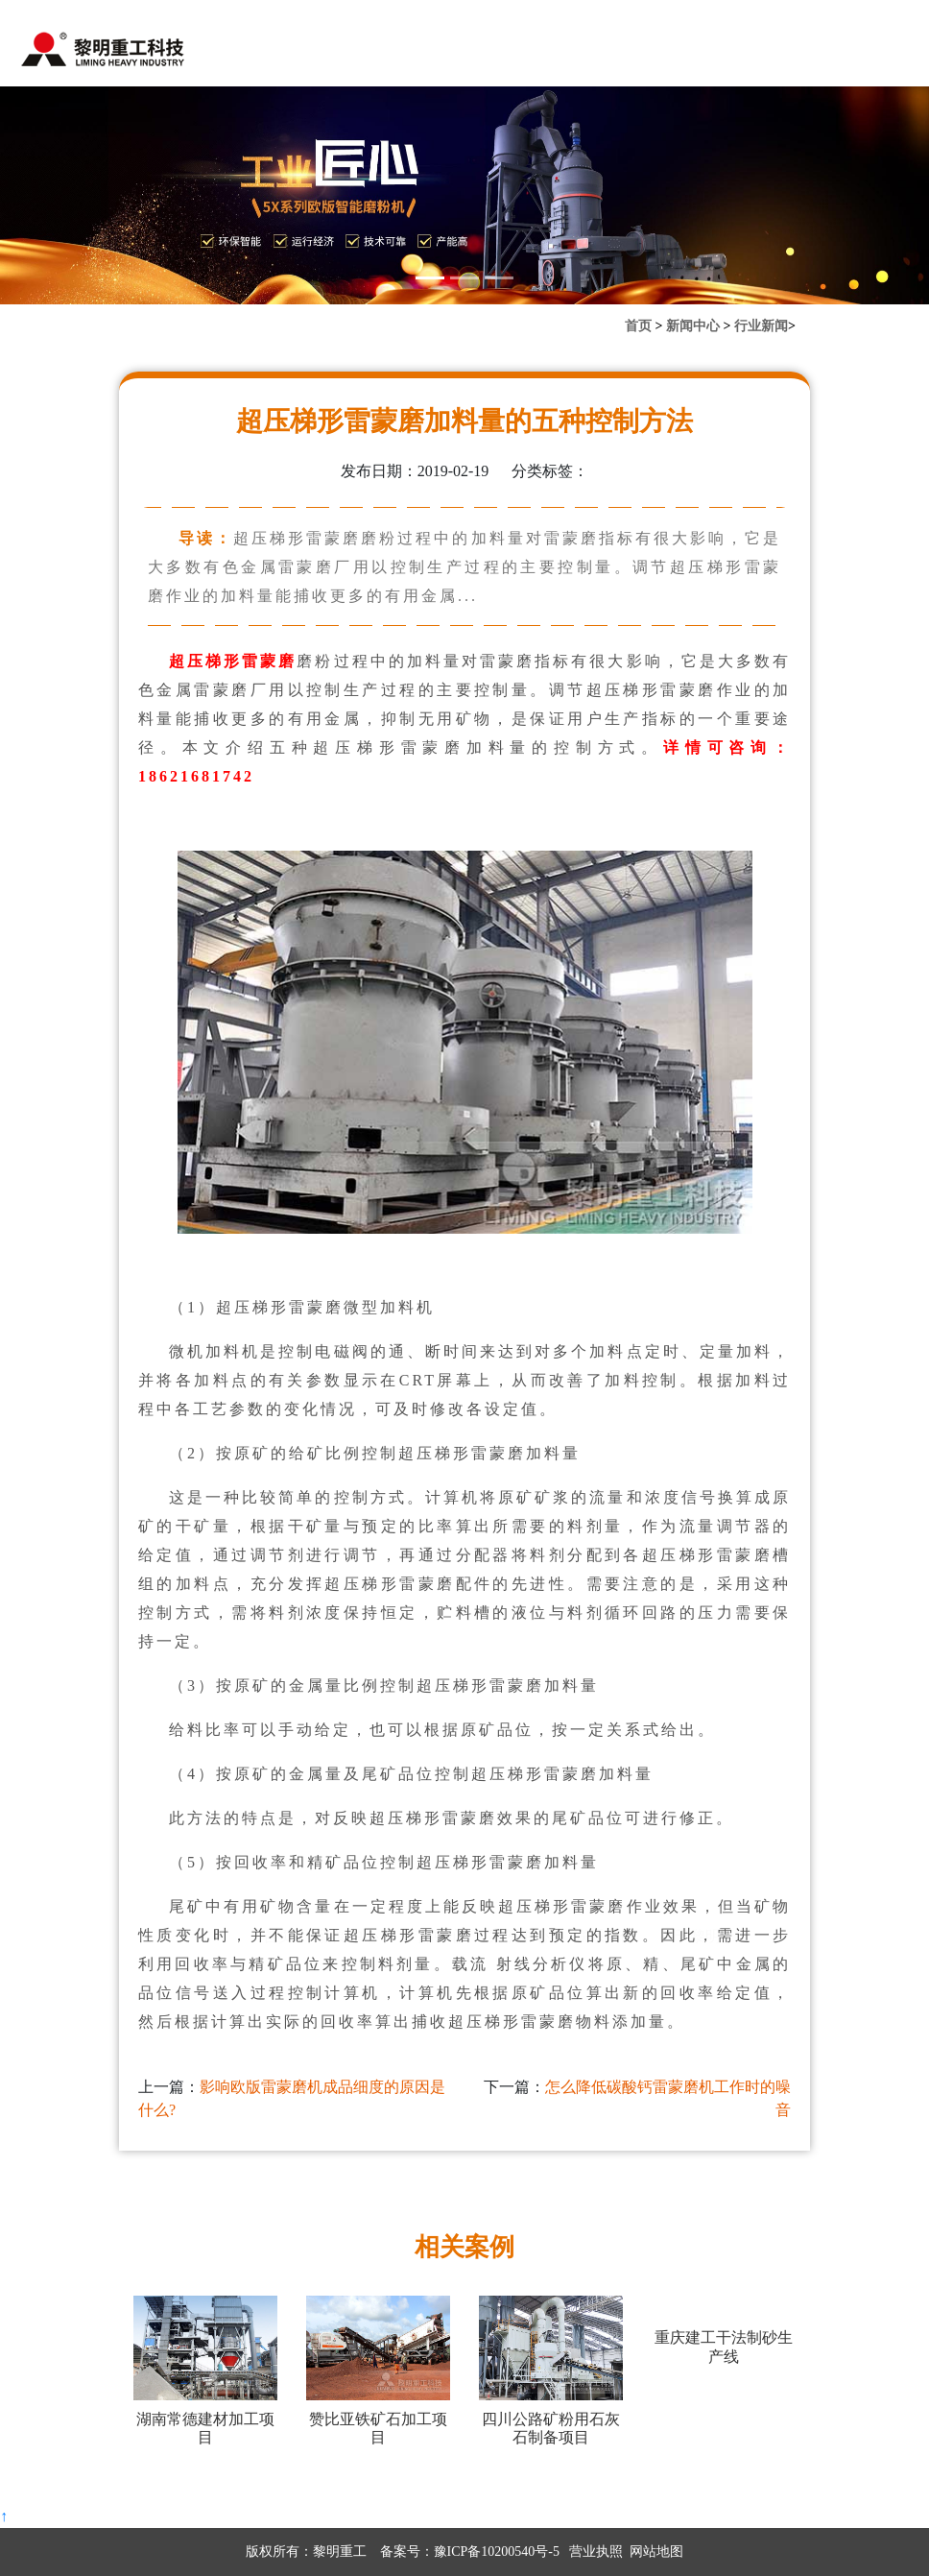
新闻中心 (348, 52)
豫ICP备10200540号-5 (497, 2551)
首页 (278, 52)
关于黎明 (690, 52)
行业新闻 (761, 326)
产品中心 (433, 52)
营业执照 (596, 2551)
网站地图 (656, 2551)
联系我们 (604, 52)
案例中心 (519, 52)
